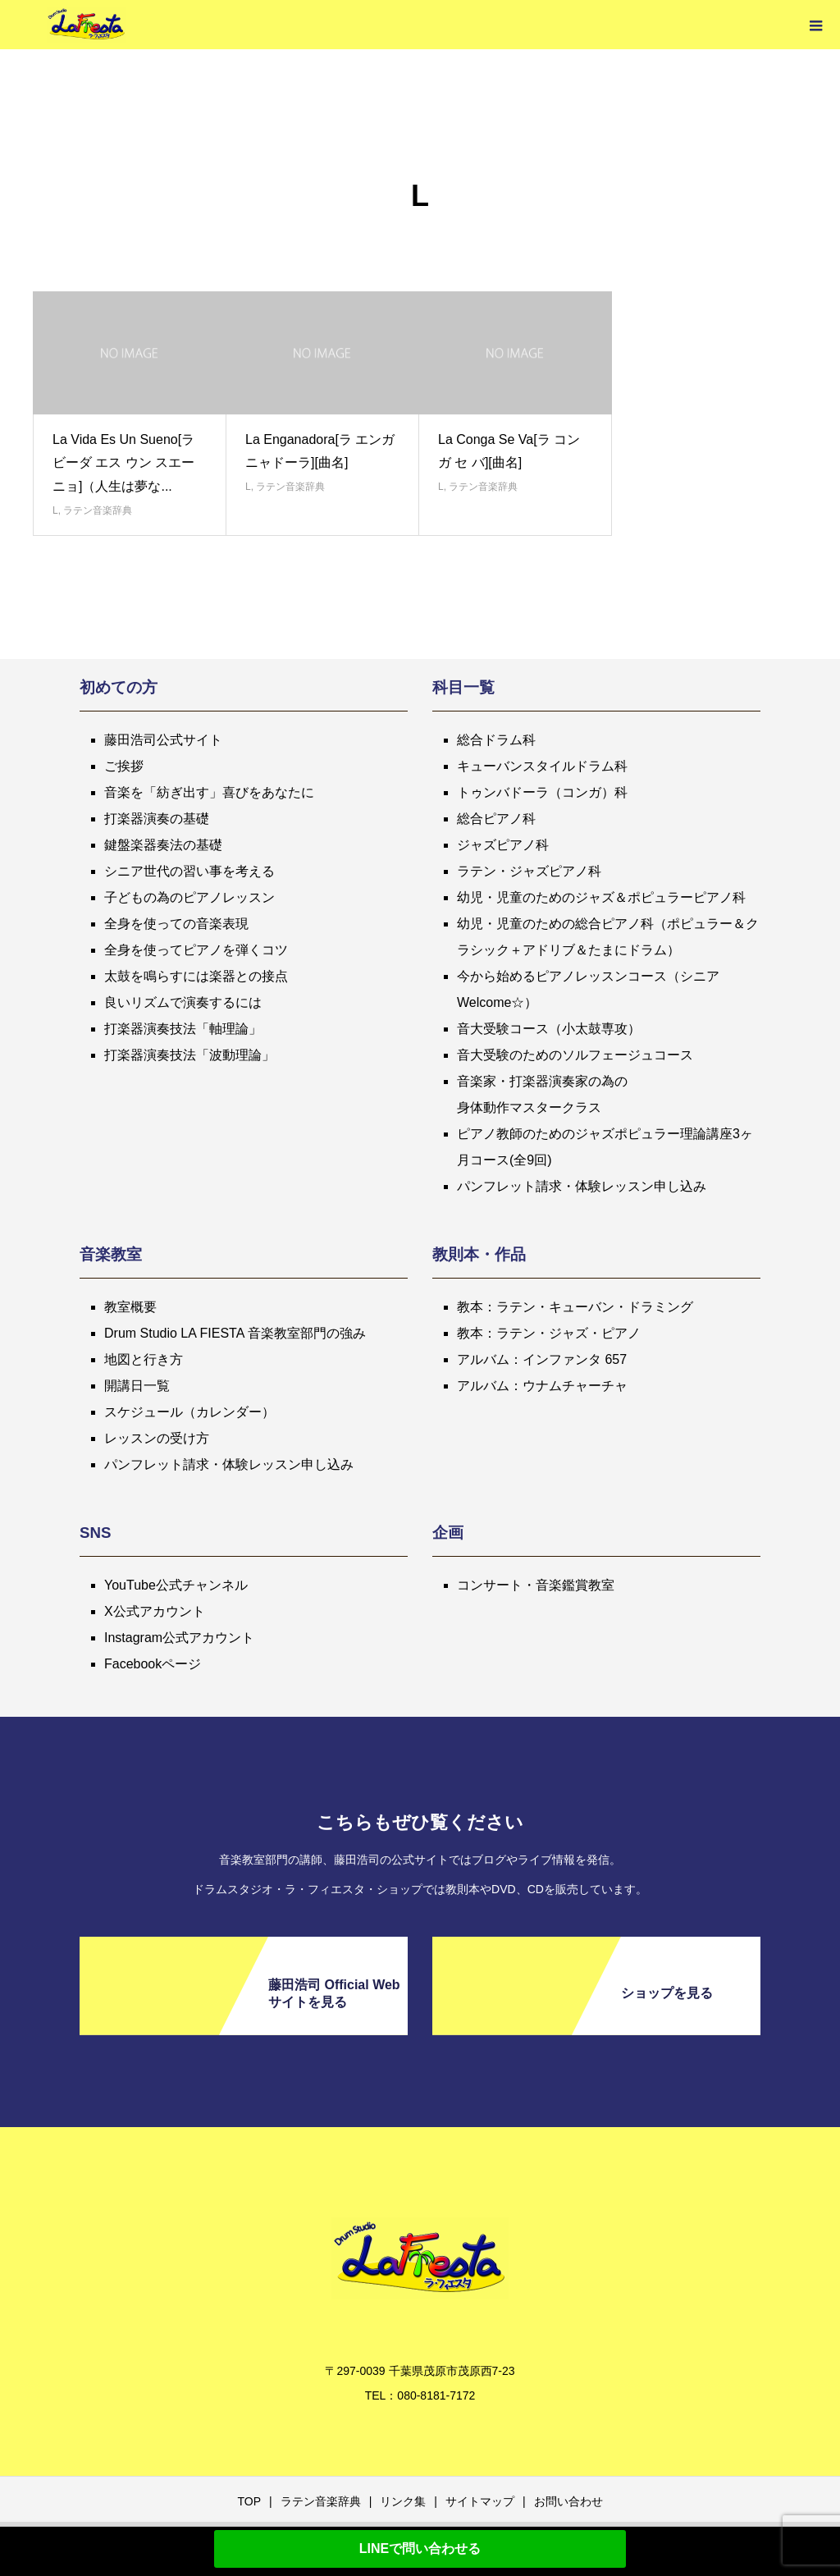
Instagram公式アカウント (179, 1638)
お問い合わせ (568, 2501)
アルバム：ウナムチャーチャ (542, 1386)
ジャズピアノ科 (503, 845)
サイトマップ (479, 2501)
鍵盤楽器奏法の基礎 (163, 845)
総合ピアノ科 (496, 819)
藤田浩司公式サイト (163, 740)
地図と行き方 (143, 1359)
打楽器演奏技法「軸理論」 (183, 1029)
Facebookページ (152, 1664)
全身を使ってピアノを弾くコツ (196, 950)
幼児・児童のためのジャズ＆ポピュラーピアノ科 (601, 897)
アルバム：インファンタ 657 (542, 1359)
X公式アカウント (154, 1611)
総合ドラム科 (496, 740)
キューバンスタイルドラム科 (542, 766)
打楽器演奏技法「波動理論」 (189, 1055)
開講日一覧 (137, 1386)
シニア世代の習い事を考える (189, 871)
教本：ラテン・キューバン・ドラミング (575, 1307)
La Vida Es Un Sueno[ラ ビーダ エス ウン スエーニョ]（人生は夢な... (123, 463)
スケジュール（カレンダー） (189, 1412)
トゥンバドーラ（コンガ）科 (542, 792)
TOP (249, 2501)
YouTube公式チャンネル (176, 1585)
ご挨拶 (124, 766)
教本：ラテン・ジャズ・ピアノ (549, 1333)
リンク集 (403, 2501)
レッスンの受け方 (156, 1438)
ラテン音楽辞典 (97, 510)
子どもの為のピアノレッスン (189, 897)
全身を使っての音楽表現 (176, 924)
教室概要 (130, 1307)
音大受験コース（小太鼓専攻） (549, 1029)
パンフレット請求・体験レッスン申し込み (581, 1186)
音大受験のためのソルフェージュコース (575, 1055)
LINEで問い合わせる (420, 2548)
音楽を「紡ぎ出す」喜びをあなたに (209, 792)
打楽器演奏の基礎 (156, 819)
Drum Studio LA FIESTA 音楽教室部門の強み (235, 1333)
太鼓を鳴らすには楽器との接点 (196, 976)
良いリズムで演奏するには (183, 1002)
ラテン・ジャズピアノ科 (529, 871)
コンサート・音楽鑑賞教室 (535, 1585)
